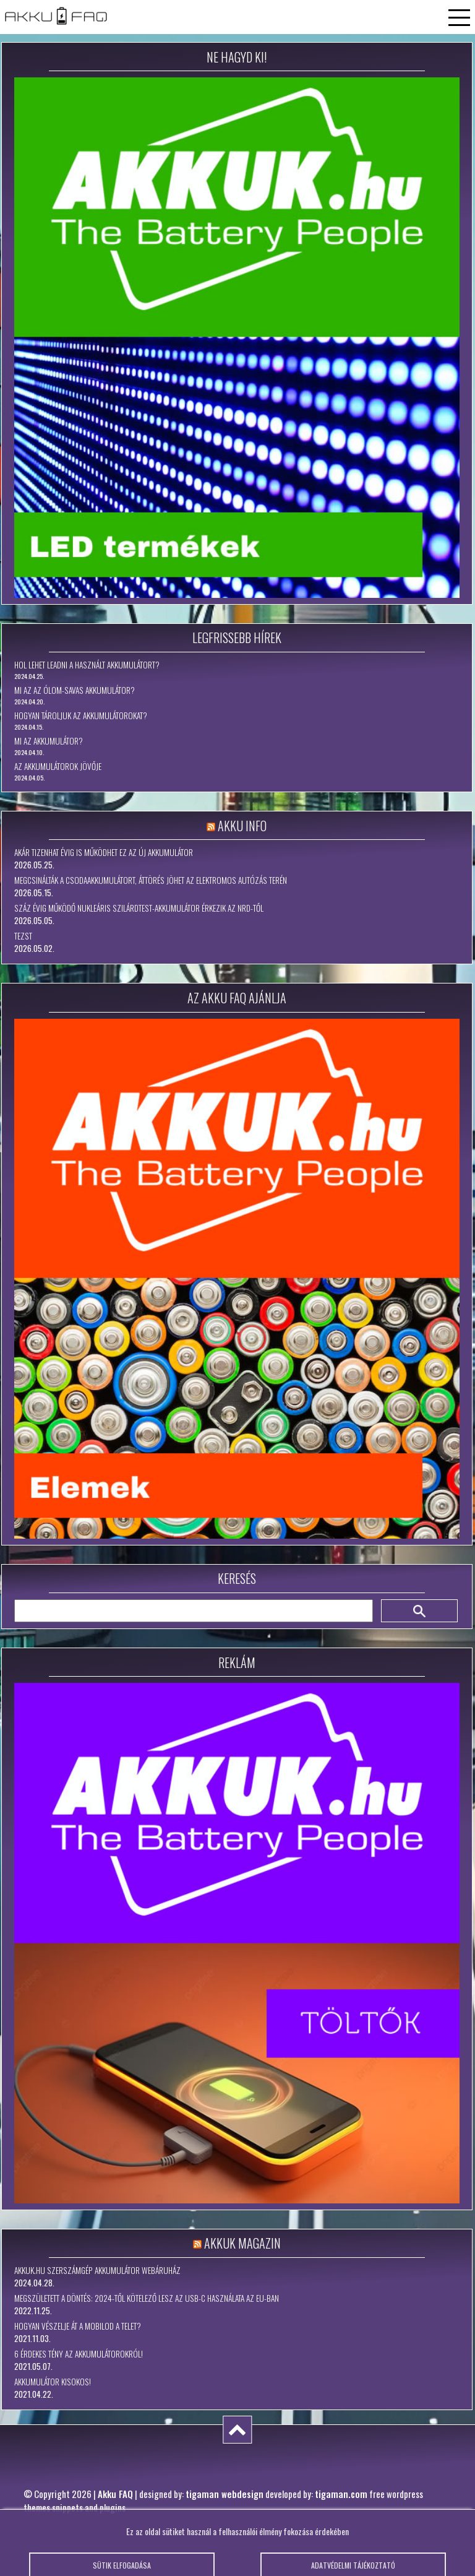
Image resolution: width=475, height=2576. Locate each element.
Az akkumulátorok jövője (57, 766)
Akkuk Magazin (242, 2243)
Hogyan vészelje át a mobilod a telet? (77, 2326)
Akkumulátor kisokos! (52, 2381)
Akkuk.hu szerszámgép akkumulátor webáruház (97, 2270)
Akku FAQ (115, 2493)
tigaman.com (341, 2493)
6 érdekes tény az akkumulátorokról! (78, 2354)
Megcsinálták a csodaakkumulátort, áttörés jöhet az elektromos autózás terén (150, 880)
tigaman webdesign (224, 2493)
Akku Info (242, 825)
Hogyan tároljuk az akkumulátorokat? (80, 715)
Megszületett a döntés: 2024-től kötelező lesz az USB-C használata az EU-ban (146, 2298)
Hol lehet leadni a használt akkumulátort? (87, 665)
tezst (23, 936)
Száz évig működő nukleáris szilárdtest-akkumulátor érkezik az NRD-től (138, 908)
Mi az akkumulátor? (48, 741)
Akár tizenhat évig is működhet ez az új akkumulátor (103, 852)
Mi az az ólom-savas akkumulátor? (74, 690)
